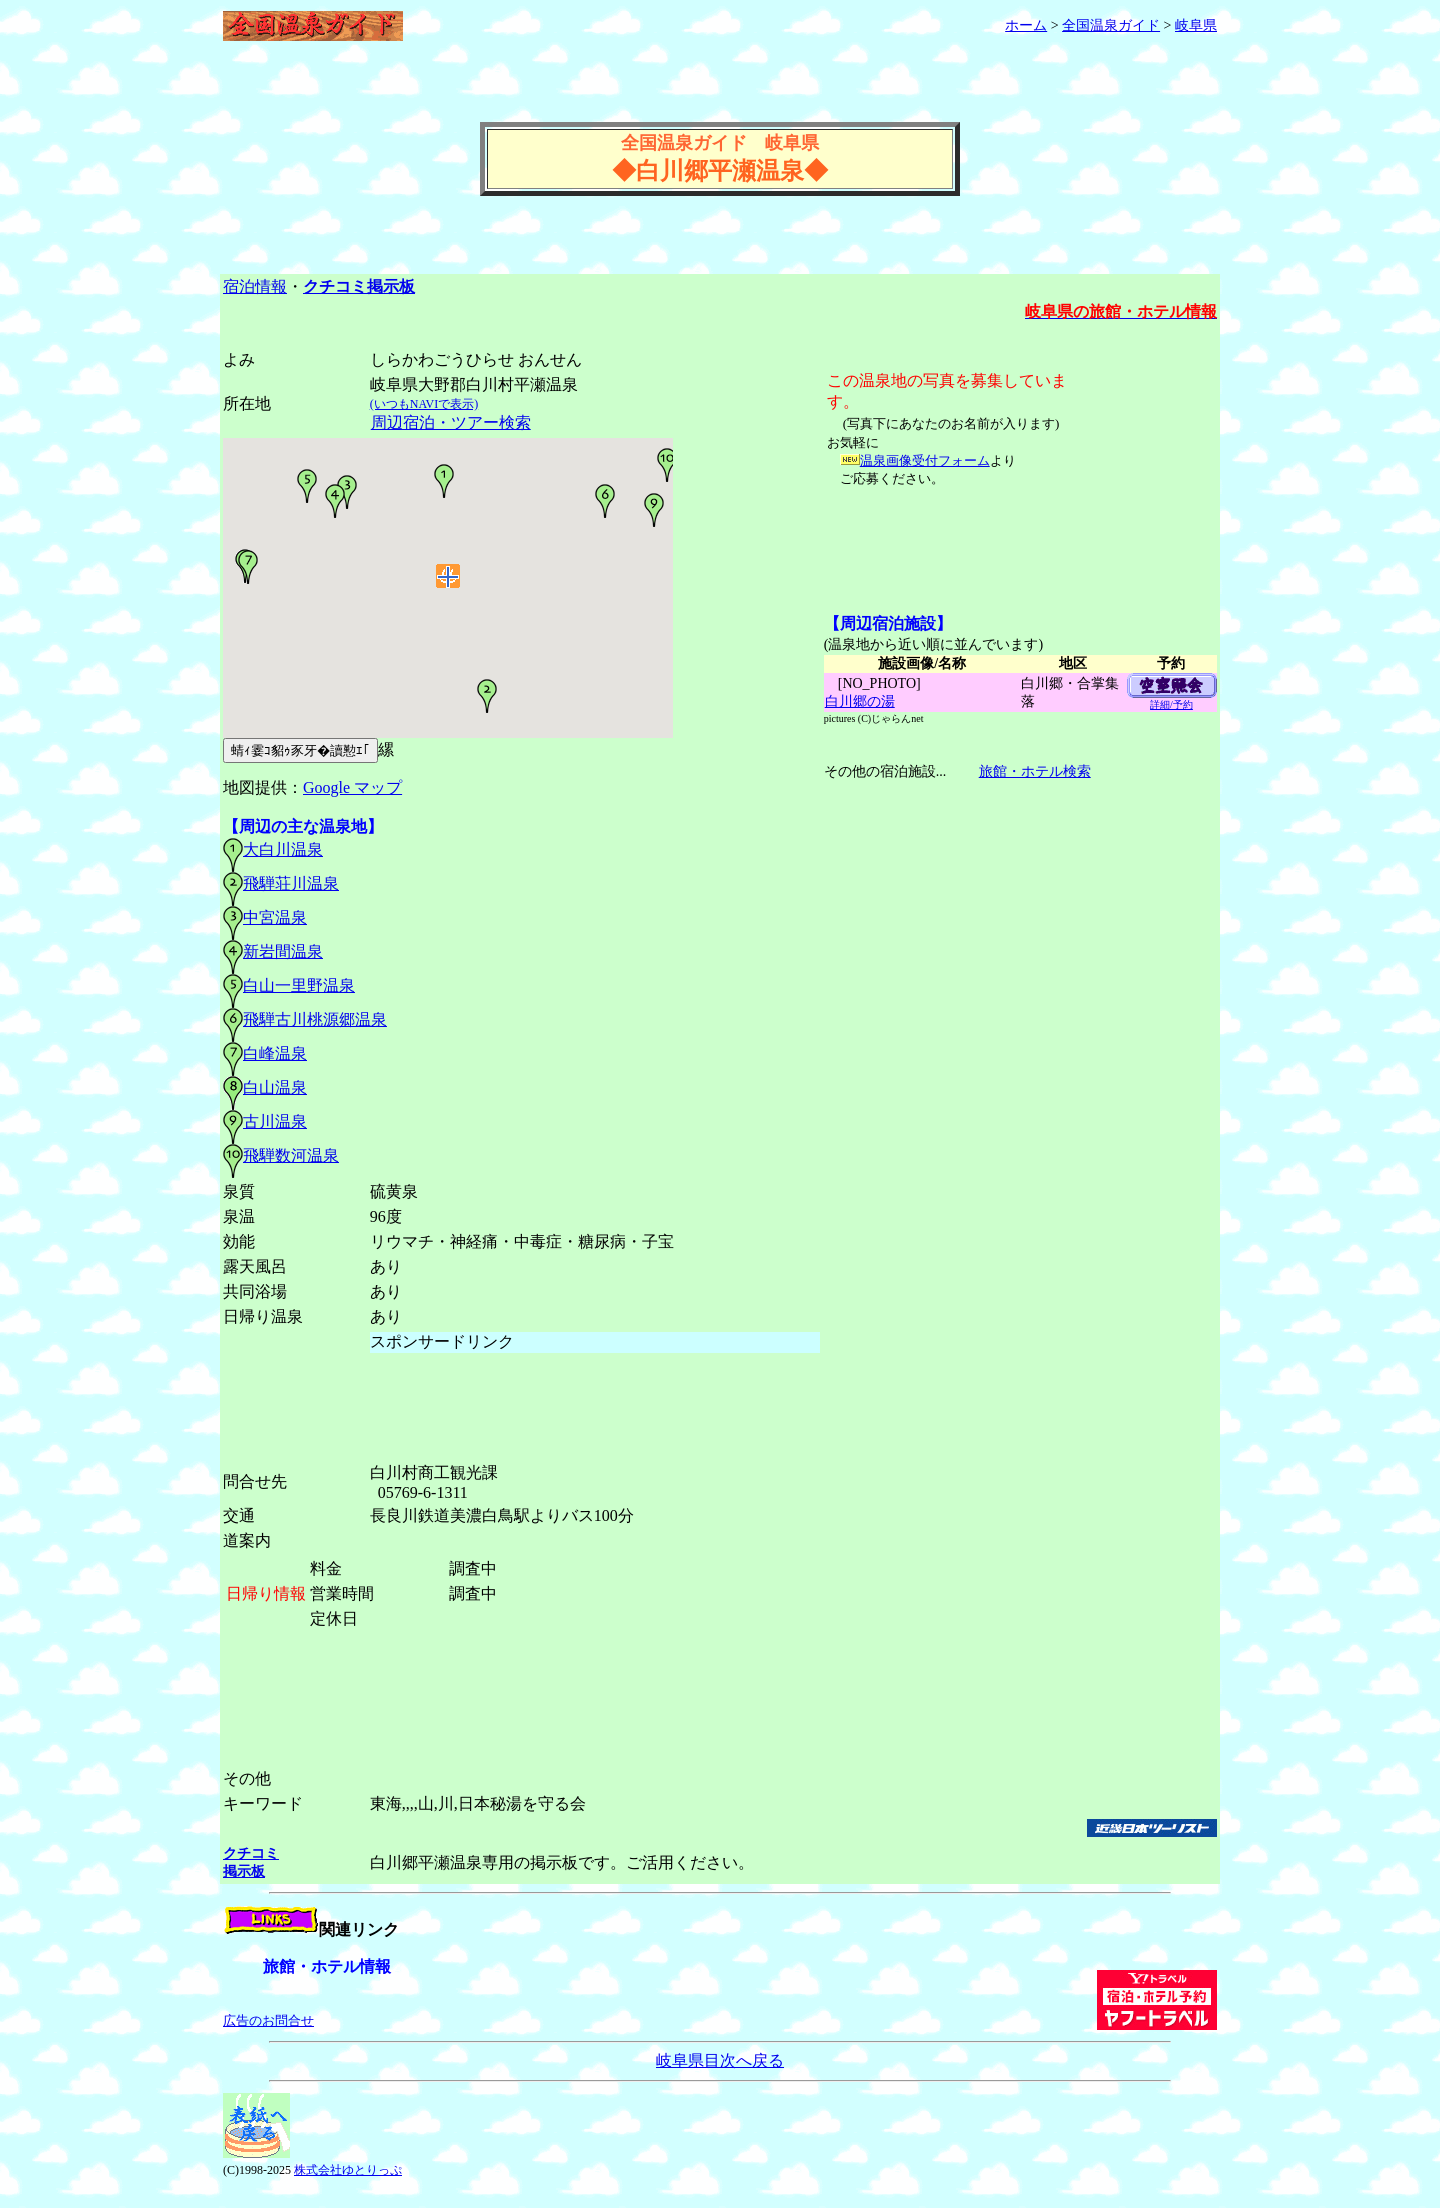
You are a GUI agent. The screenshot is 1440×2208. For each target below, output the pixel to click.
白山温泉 (275, 1087)
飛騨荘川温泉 (291, 883)
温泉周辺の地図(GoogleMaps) (448, 608)
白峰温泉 (275, 1053)
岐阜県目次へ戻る (720, 2060)
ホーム (1026, 25)
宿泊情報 (255, 286)
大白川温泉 (283, 849)
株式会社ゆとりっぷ (348, 2170)
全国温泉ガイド (1111, 25)
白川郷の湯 (859, 701)
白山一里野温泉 (299, 985)
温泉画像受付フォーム (925, 460)
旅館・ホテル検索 (1034, 771)
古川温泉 (275, 1121)
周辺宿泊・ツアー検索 (450, 422)
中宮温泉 (275, 917)
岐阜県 (1196, 25)
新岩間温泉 (283, 951)
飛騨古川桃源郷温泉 (315, 1019)
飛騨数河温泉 (291, 1155)
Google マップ (352, 787)
